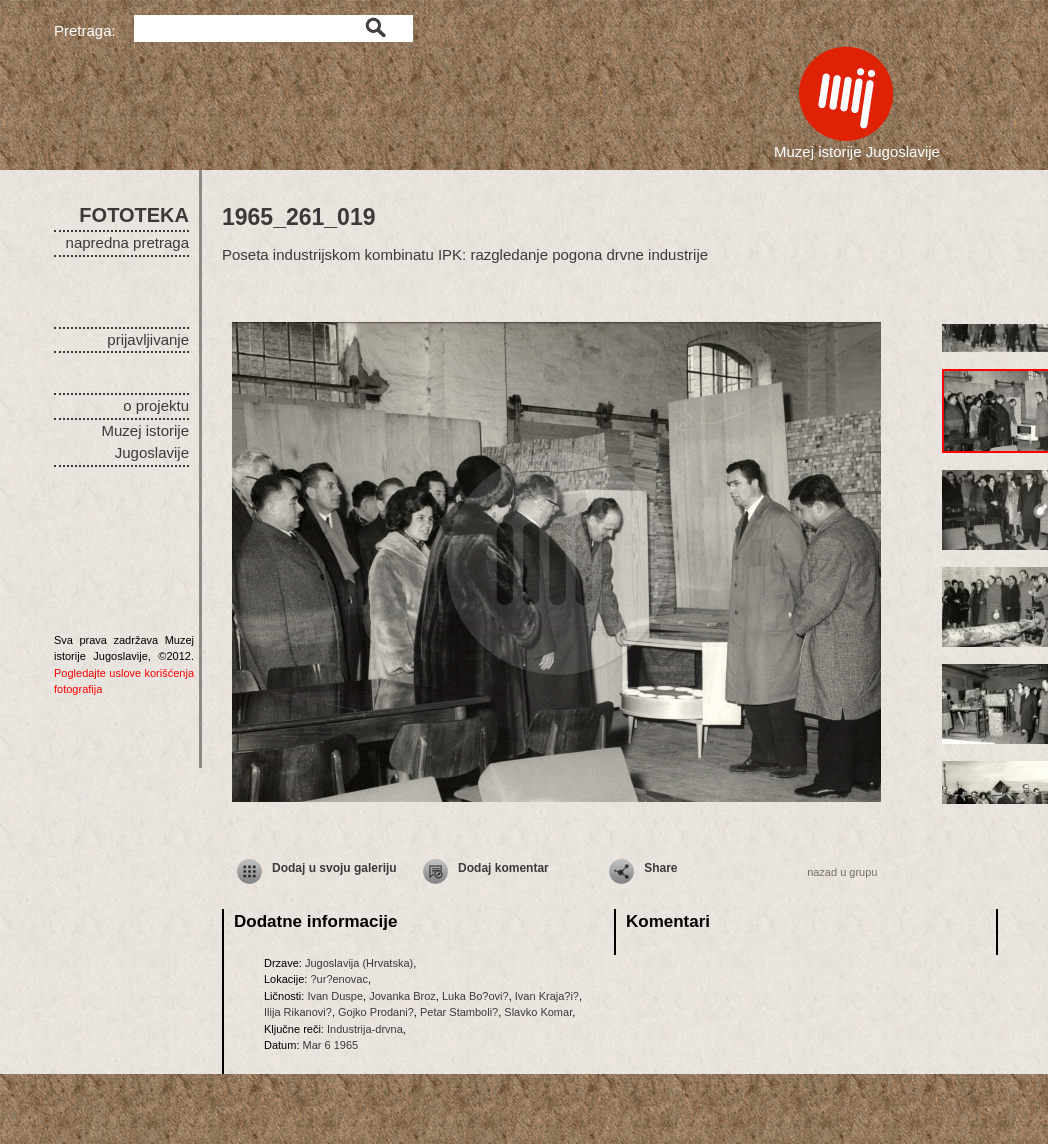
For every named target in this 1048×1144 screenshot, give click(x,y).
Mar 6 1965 (331, 1045)
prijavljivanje (148, 339)
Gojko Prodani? (376, 1012)
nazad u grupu (842, 872)
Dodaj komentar (503, 868)
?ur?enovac (339, 979)
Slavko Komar (538, 1012)
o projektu (156, 405)
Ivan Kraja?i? (547, 996)
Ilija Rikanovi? (298, 1012)
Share (660, 868)
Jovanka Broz (402, 996)
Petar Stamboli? (459, 1012)
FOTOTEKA (134, 215)
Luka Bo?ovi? (475, 996)
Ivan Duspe (335, 996)
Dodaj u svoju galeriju (334, 868)
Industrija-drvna (365, 1029)
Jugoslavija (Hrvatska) (359, 963)
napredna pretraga (127, 242)
